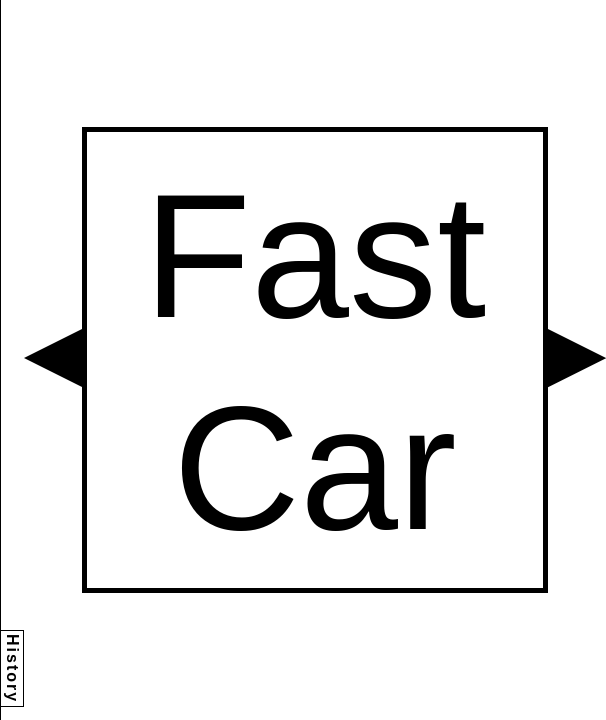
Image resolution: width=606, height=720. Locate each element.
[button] (53, 358)
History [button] (12, 668)
